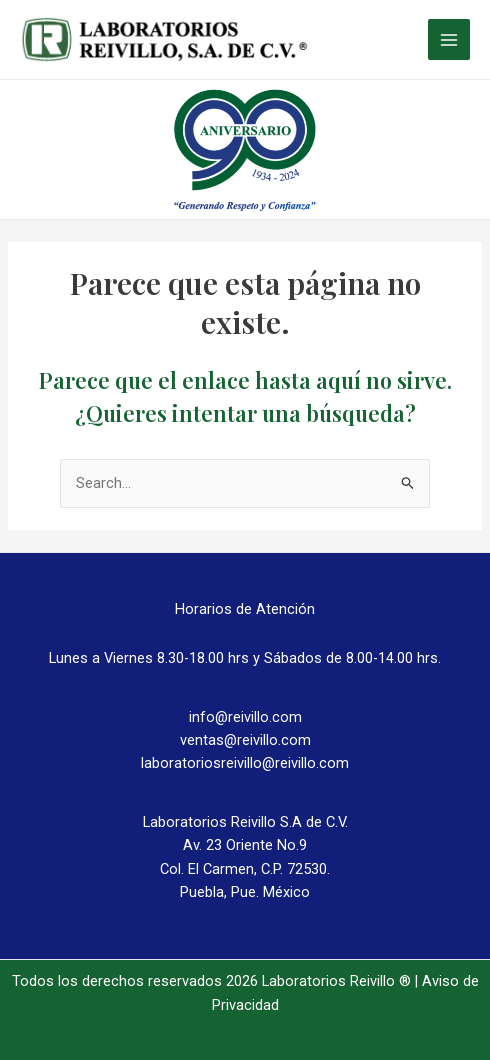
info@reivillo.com (245, 717)
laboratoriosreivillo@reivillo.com (245, 763)
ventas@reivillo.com (245, 740)
